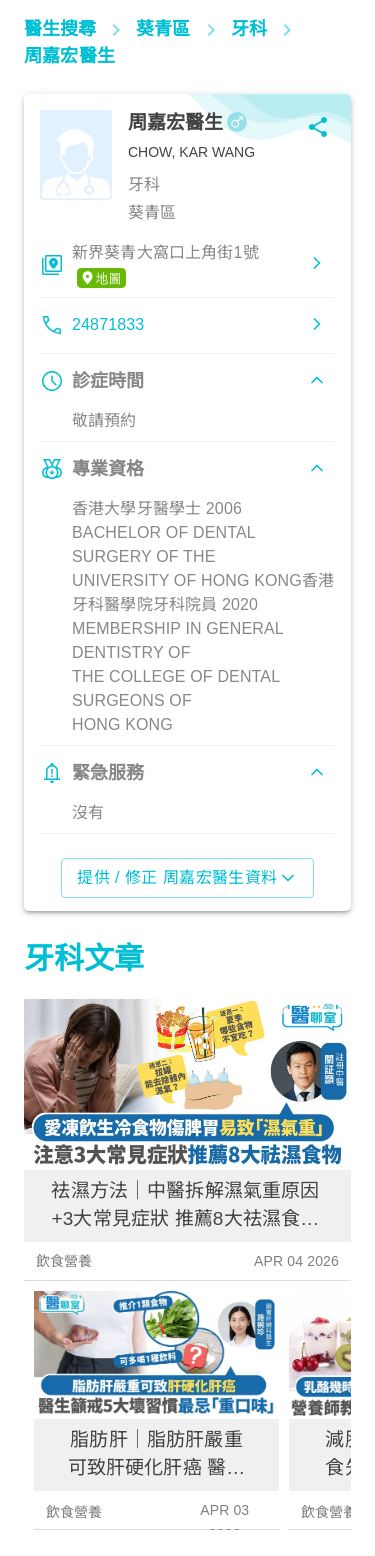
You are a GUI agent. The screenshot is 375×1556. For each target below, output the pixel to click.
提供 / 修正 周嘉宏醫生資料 (187, 878)
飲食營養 (64, 1261)
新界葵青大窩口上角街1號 (165, 266)
